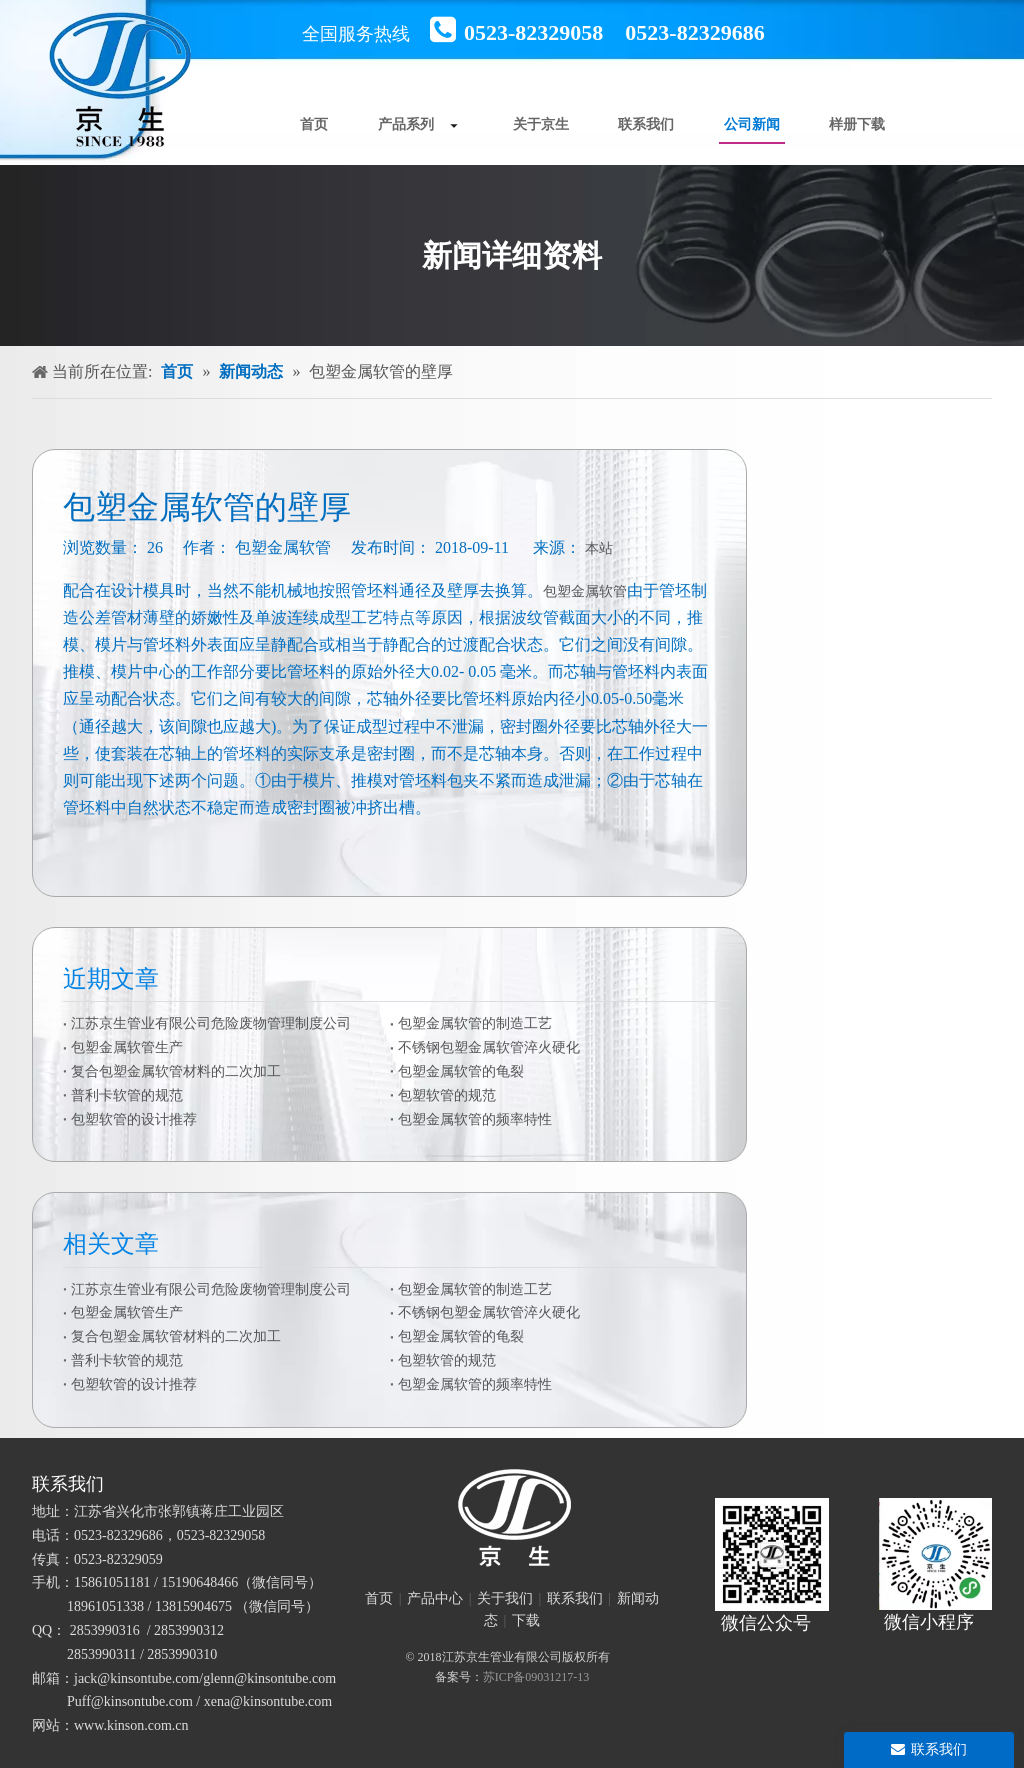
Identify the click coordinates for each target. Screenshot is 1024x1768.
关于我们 (505, 1598)
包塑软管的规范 (447, 1095)
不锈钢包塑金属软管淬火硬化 (489, 1047)
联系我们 (575, 1598)
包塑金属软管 (585, 591)
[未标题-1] (512, 1518)
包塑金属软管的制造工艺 (475, 1023)
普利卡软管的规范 (127, 1095)
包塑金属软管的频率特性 (475, 1119)
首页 (379, 1598)
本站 (599, 548)
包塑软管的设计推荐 (134, 1119)
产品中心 (435, 1598)
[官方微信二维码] (771, 1554)
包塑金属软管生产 (127, 1047)
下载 (526, 1620)
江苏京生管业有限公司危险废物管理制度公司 (211, 1023)
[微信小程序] (935, 1554)
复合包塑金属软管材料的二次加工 (176, 1071)
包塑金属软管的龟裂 (461, 1071)
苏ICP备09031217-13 (536, 1677)
